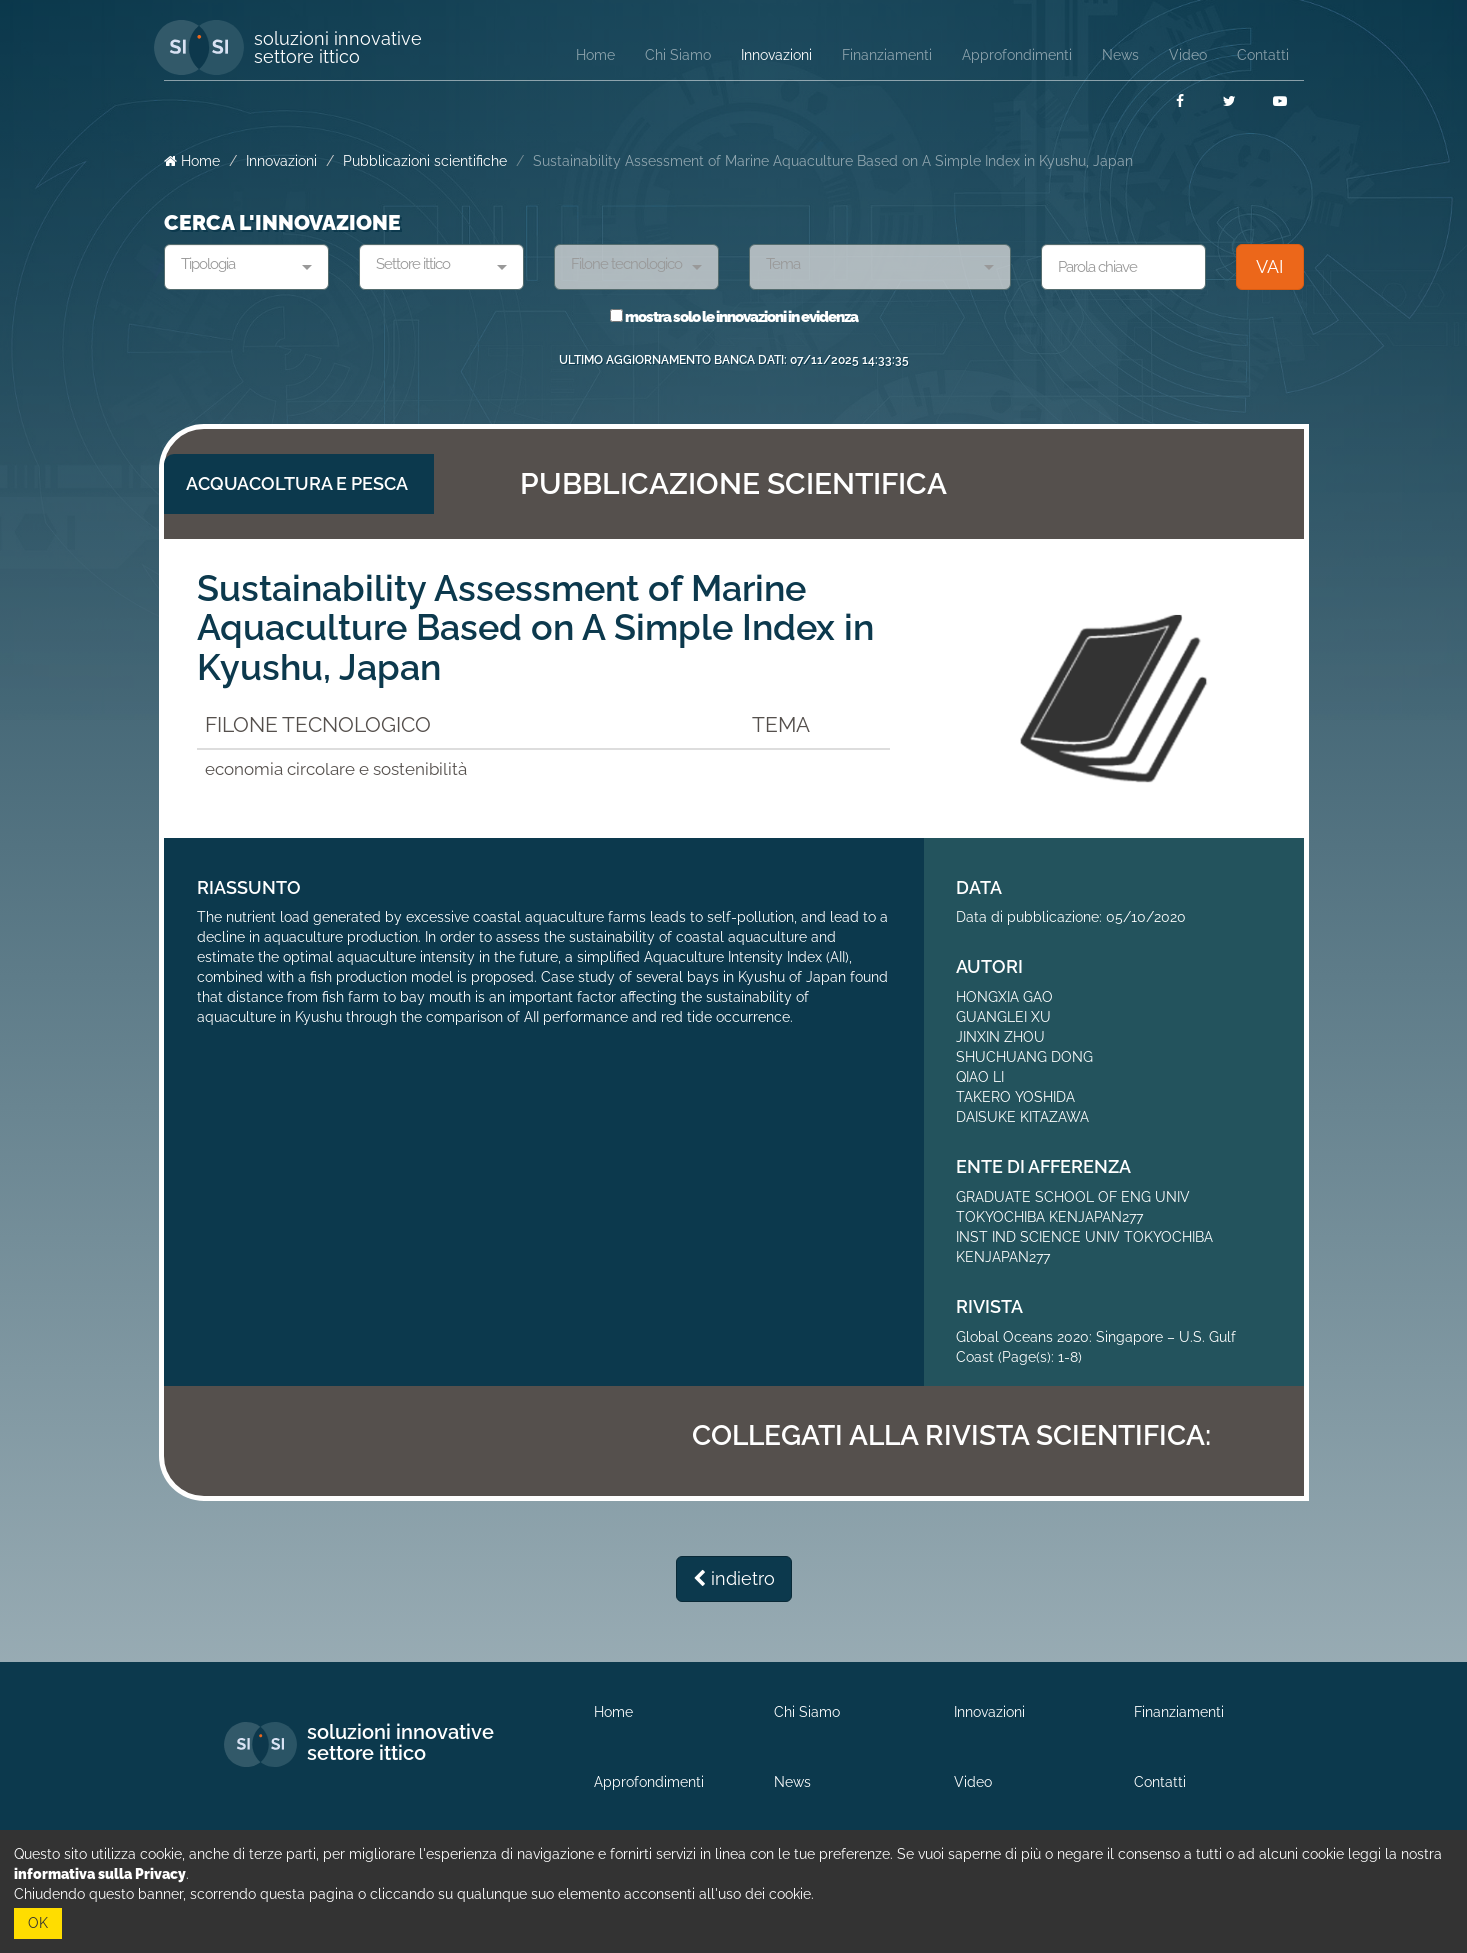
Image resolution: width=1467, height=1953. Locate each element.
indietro (734, 1578)
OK (38, 1923)
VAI (1269, 266)
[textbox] (239, 265)
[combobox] (246, 267)
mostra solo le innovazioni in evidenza (734, 317)
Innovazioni (281, 161)
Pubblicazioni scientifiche (425, 161)
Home (192, 161)
